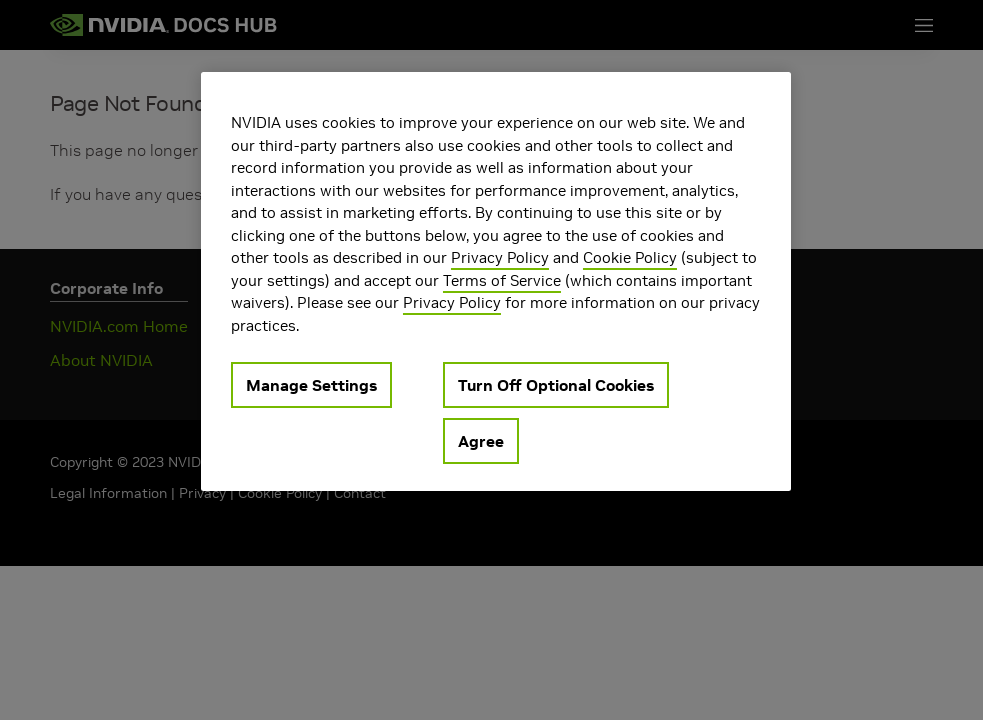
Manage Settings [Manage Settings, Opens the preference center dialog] (311, 385)
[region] (496, 281)
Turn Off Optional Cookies (556, 385)
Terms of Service (502, 280)
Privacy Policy (500, 257)
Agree (481, 441)
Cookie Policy (630, 257)
